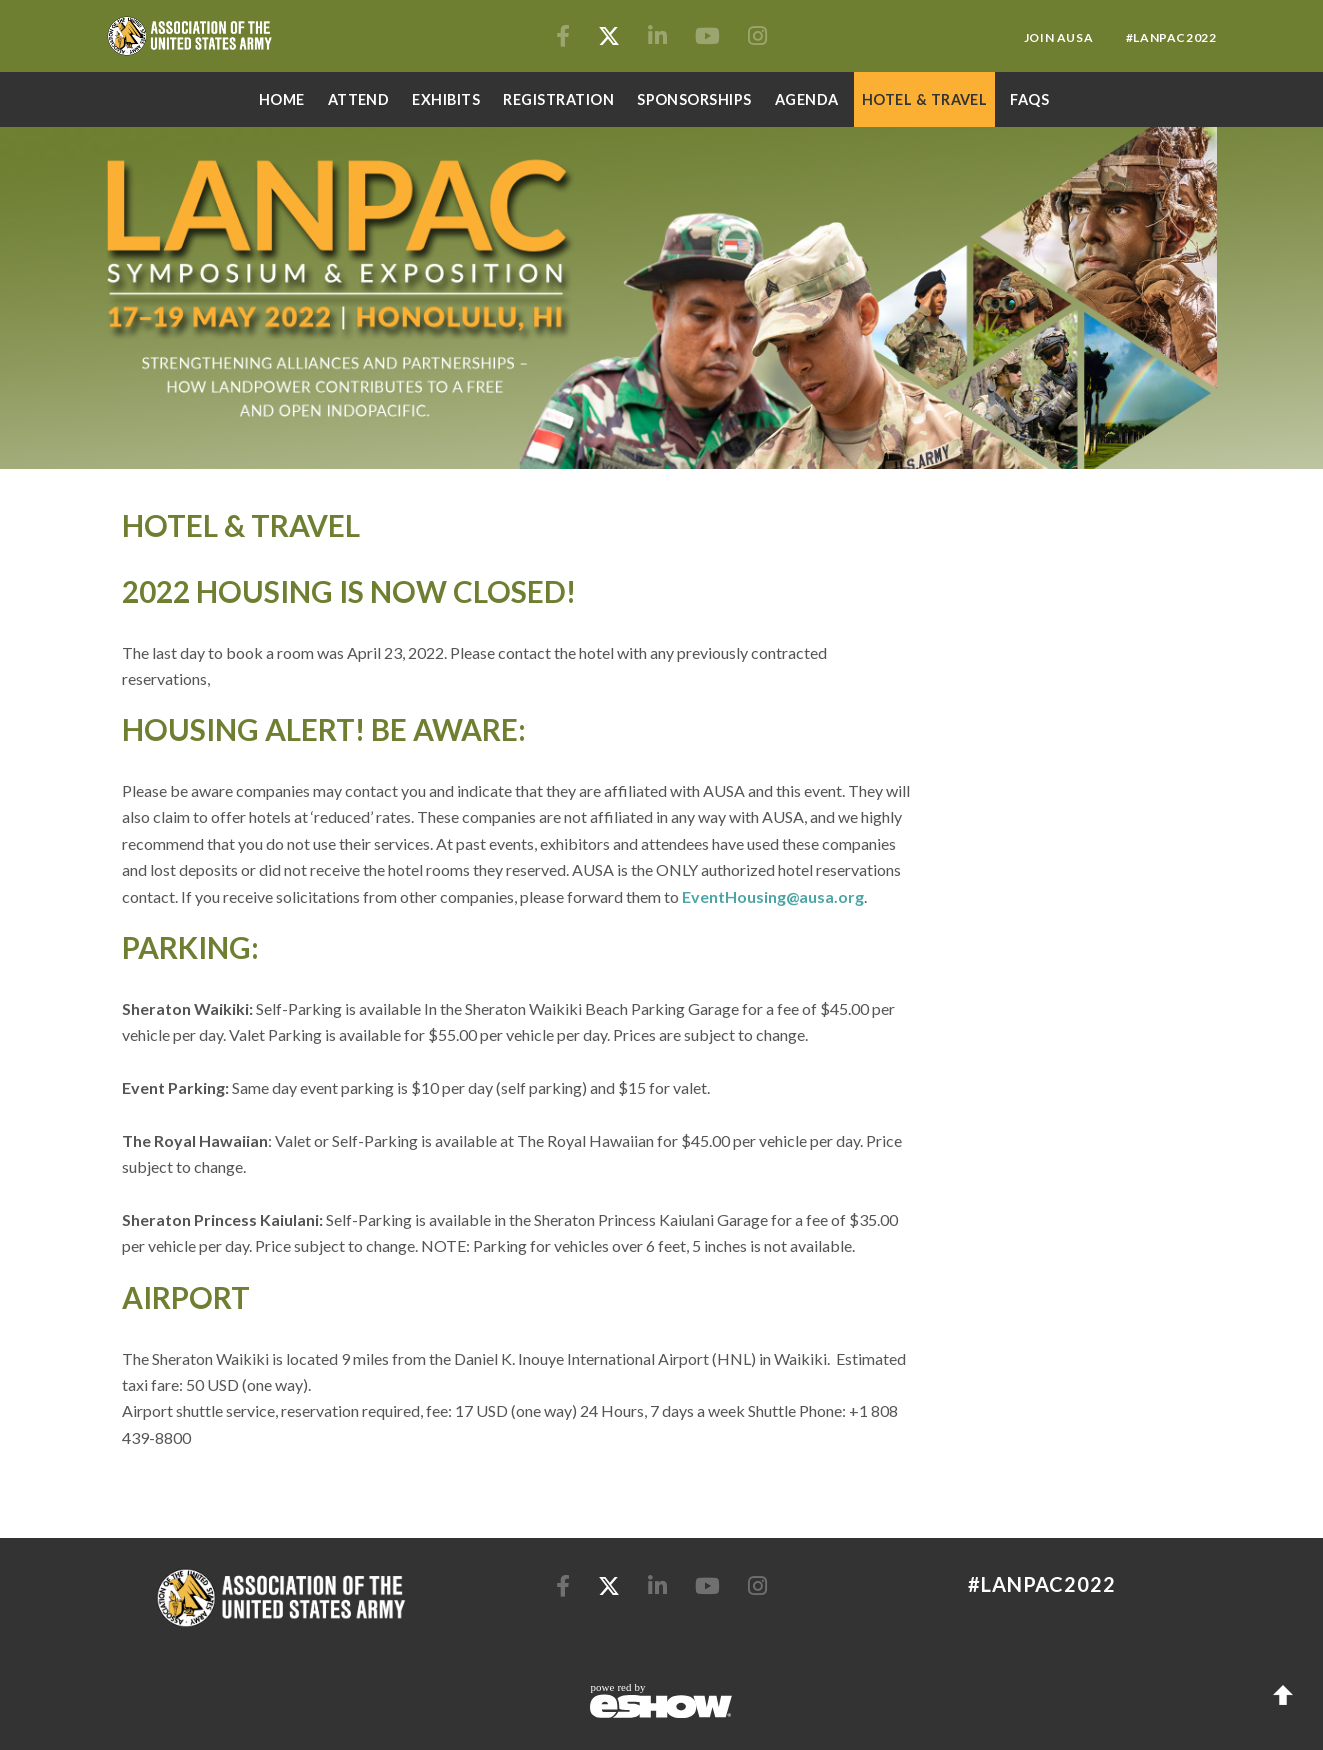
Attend (359, 99)
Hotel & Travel (925, 99)
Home (282, 99)
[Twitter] (611, 37)
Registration (558, 99)
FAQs (1029, 99)
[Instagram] (757, 37)
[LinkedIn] (659, 37)
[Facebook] (565, 37)
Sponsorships (694, 99)
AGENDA (807, 99)
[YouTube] (709, 37)
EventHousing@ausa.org (773, 896)
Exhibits (446, 99)
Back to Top (1283, 1695)
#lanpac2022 (1171, 37)
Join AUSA (1060, 37)
